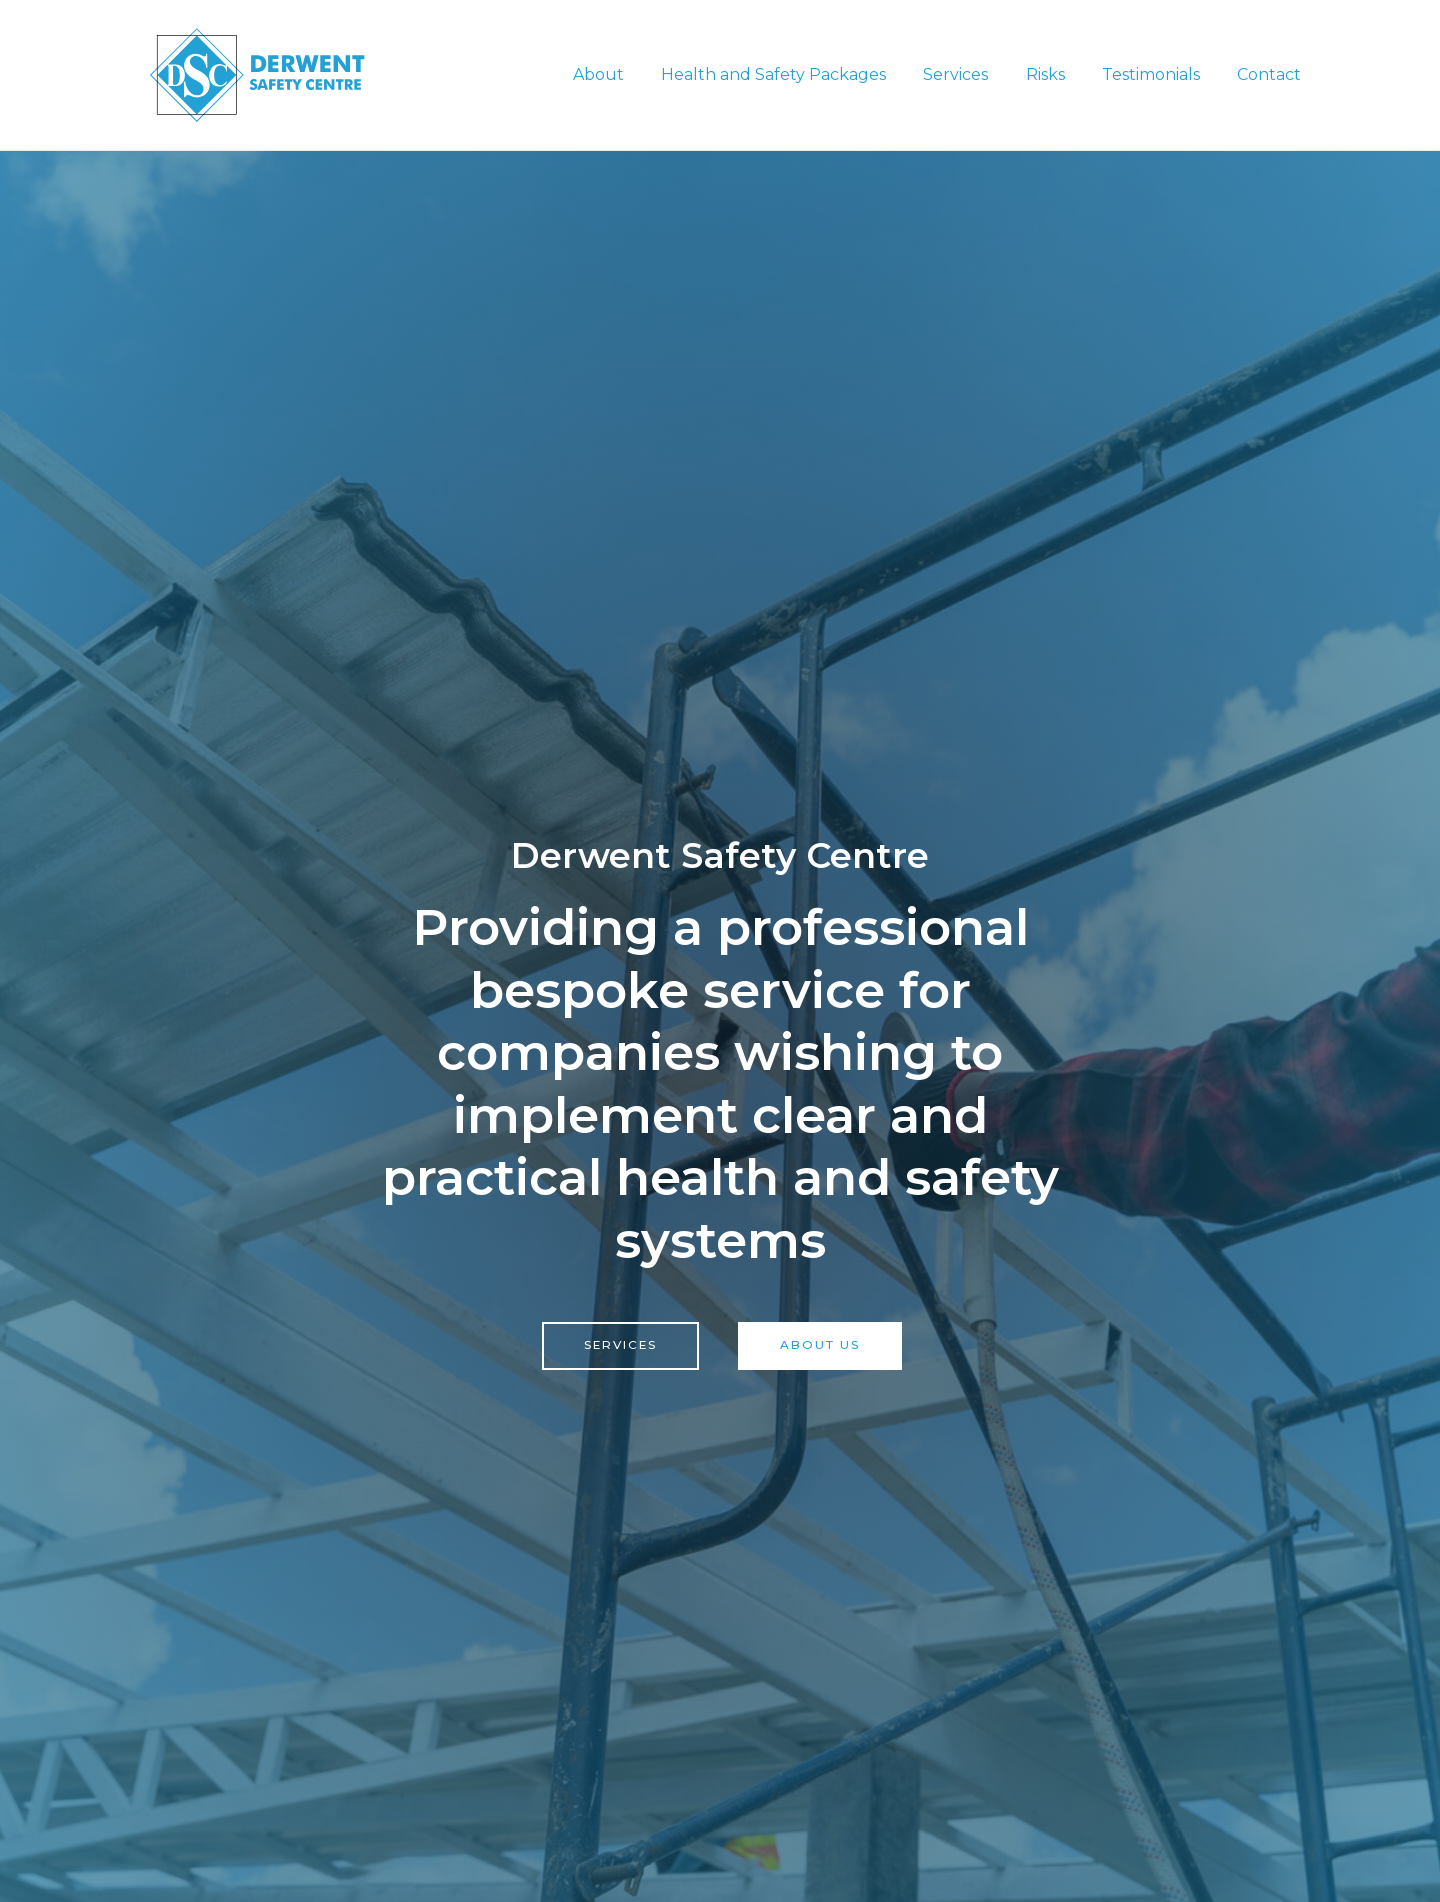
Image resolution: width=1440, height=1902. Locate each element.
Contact (1272, 74)
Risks (1058, 74)
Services (974, 74)
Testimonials (1159, 74)
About (627, 74)
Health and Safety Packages (797, 74)
